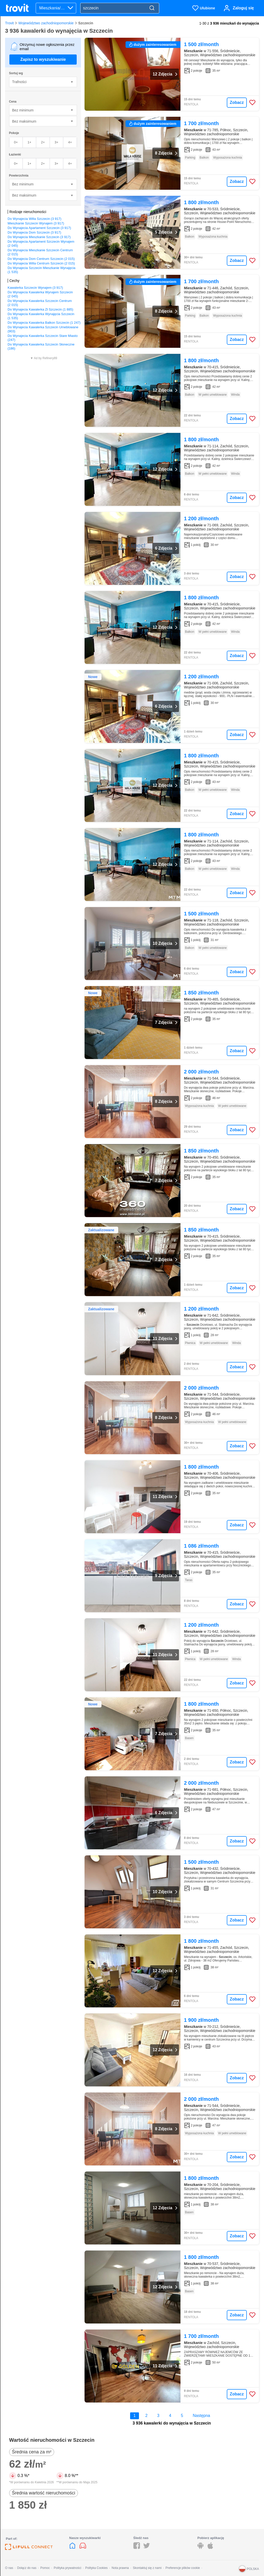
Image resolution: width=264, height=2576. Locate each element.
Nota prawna (120, 2568)
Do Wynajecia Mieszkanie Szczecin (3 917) (39, 237)
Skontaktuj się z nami (147, 2568)
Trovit (9, 23)
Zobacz (237, 102)
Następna (201, 2415)
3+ (56, 142)
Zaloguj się (243, 8)
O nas (9, 2568)
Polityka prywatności (67, 2568)
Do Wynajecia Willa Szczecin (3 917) (34, 219)
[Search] (152, 8)
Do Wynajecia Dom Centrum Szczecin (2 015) (41, 259)
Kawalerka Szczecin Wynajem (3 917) (35, 288)
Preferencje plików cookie (183, 2568)
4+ (70, 142)
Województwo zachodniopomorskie (45, 23)
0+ (16, 142)
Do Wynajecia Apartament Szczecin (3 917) (39, 228)
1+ (29, 142)
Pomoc (45, 2568)
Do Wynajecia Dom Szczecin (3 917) (34, 232)
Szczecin (85, 23)
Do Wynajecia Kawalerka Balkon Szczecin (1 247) (44, 322)
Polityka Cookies (96, 2568)
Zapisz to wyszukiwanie (43, 59)
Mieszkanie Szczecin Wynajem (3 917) (36, 223)
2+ (43, 142)
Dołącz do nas (26, 2568)
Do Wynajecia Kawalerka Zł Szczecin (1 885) (40, 309)
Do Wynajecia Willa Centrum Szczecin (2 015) (41, 263)
